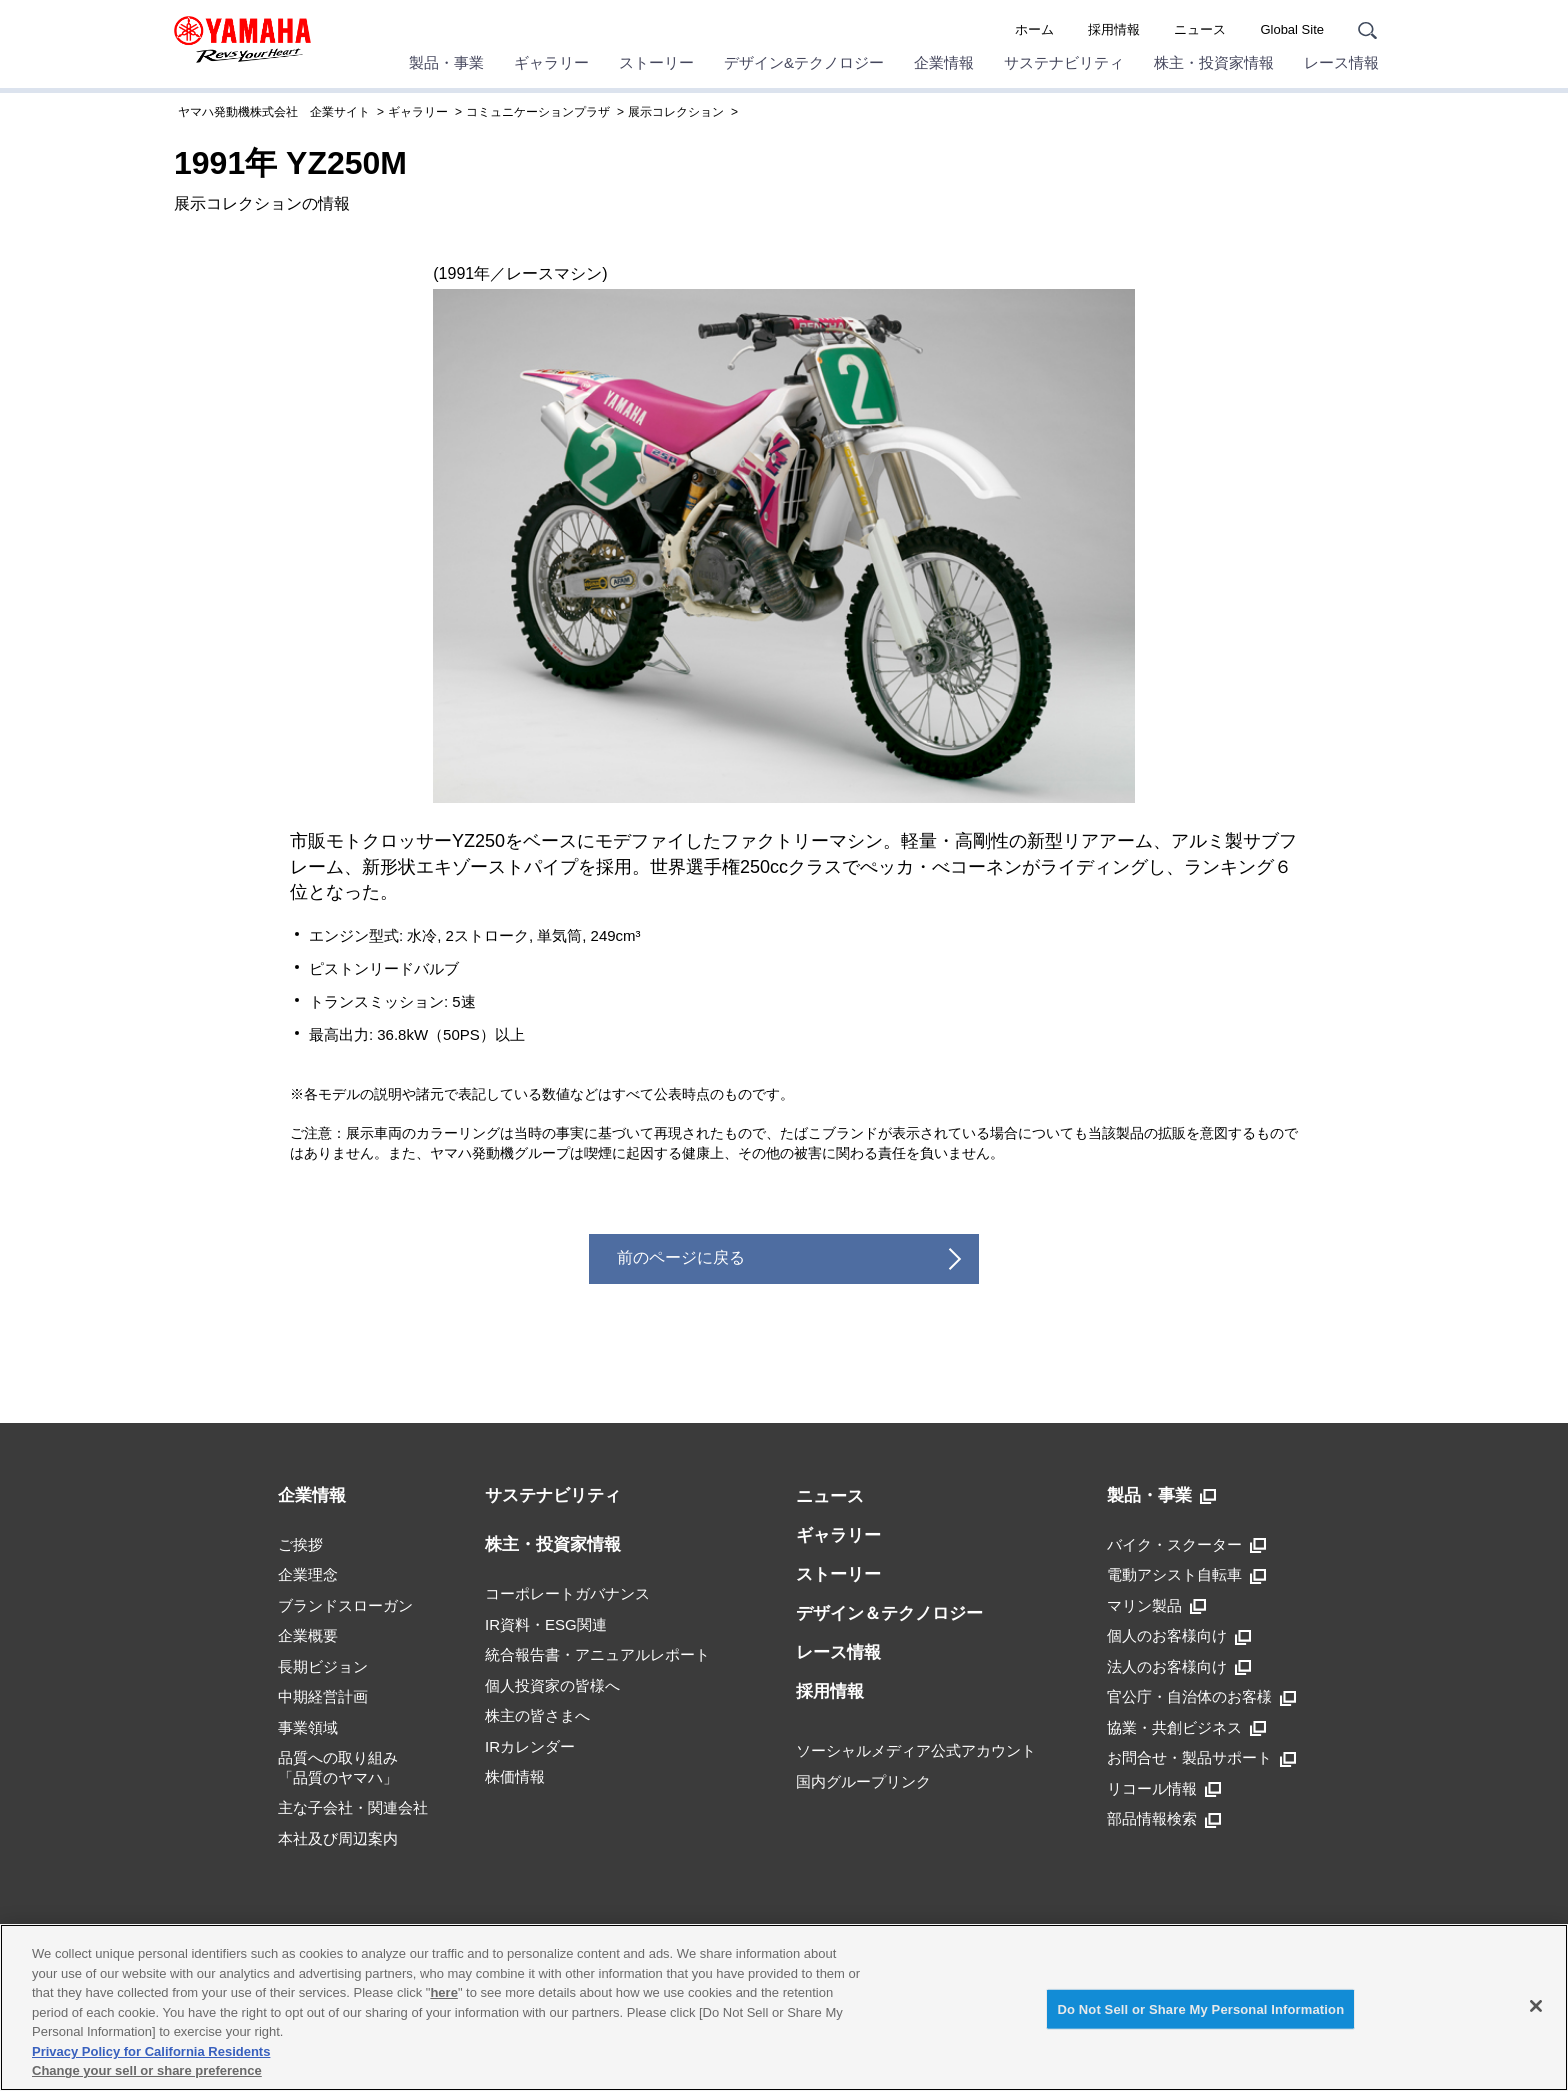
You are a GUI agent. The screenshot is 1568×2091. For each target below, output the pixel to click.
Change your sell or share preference (147, 2070)
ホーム (1034, 29)
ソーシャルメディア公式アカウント (916, 1750)
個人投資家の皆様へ (552, 1685)
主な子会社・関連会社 (353, 1807)
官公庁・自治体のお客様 (1201, 1697)
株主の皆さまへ (537, 1715)
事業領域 (308, 1727)
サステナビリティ (1064, 62)
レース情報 (1341, 62)
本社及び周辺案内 (338, 1838)
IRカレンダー (530, 1746)
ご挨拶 (300, 1544)
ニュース (1200, 29)
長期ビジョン (323, 1666)
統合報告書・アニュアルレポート (597, 1654)
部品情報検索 (1164, 1819)
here (443, 1992)
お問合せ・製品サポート (1201, 1758)
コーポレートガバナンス (567, 1593)
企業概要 (308, 1635)
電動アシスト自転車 (1186, 1575)
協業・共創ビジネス (1186, 1728)
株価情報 (515, 1776)
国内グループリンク (863, 1781)
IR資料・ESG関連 (546, 1624)
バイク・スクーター (1186, 1545)
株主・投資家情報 (1214, 62)
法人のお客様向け (1179, 1667)
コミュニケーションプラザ (538, 112)
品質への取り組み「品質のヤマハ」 (338, 1767)
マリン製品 (1156, 1606)
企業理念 (308, 1574)
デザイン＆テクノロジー (889, 1613)
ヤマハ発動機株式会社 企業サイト (274, 112)
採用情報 (1114, 29)
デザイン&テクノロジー (804, 62)
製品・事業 (446, 62)
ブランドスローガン (345, 1605)
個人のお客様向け (1179, 1636)
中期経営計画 (323, 1696)
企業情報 (944, 62)
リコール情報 (1164, 1789)
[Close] (1536, 2006)
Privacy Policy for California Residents (151, 2051)
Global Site (1292, 29)
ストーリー (656, 62)
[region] (784, 2007)
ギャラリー (551, 62)
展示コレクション (676, 112)
